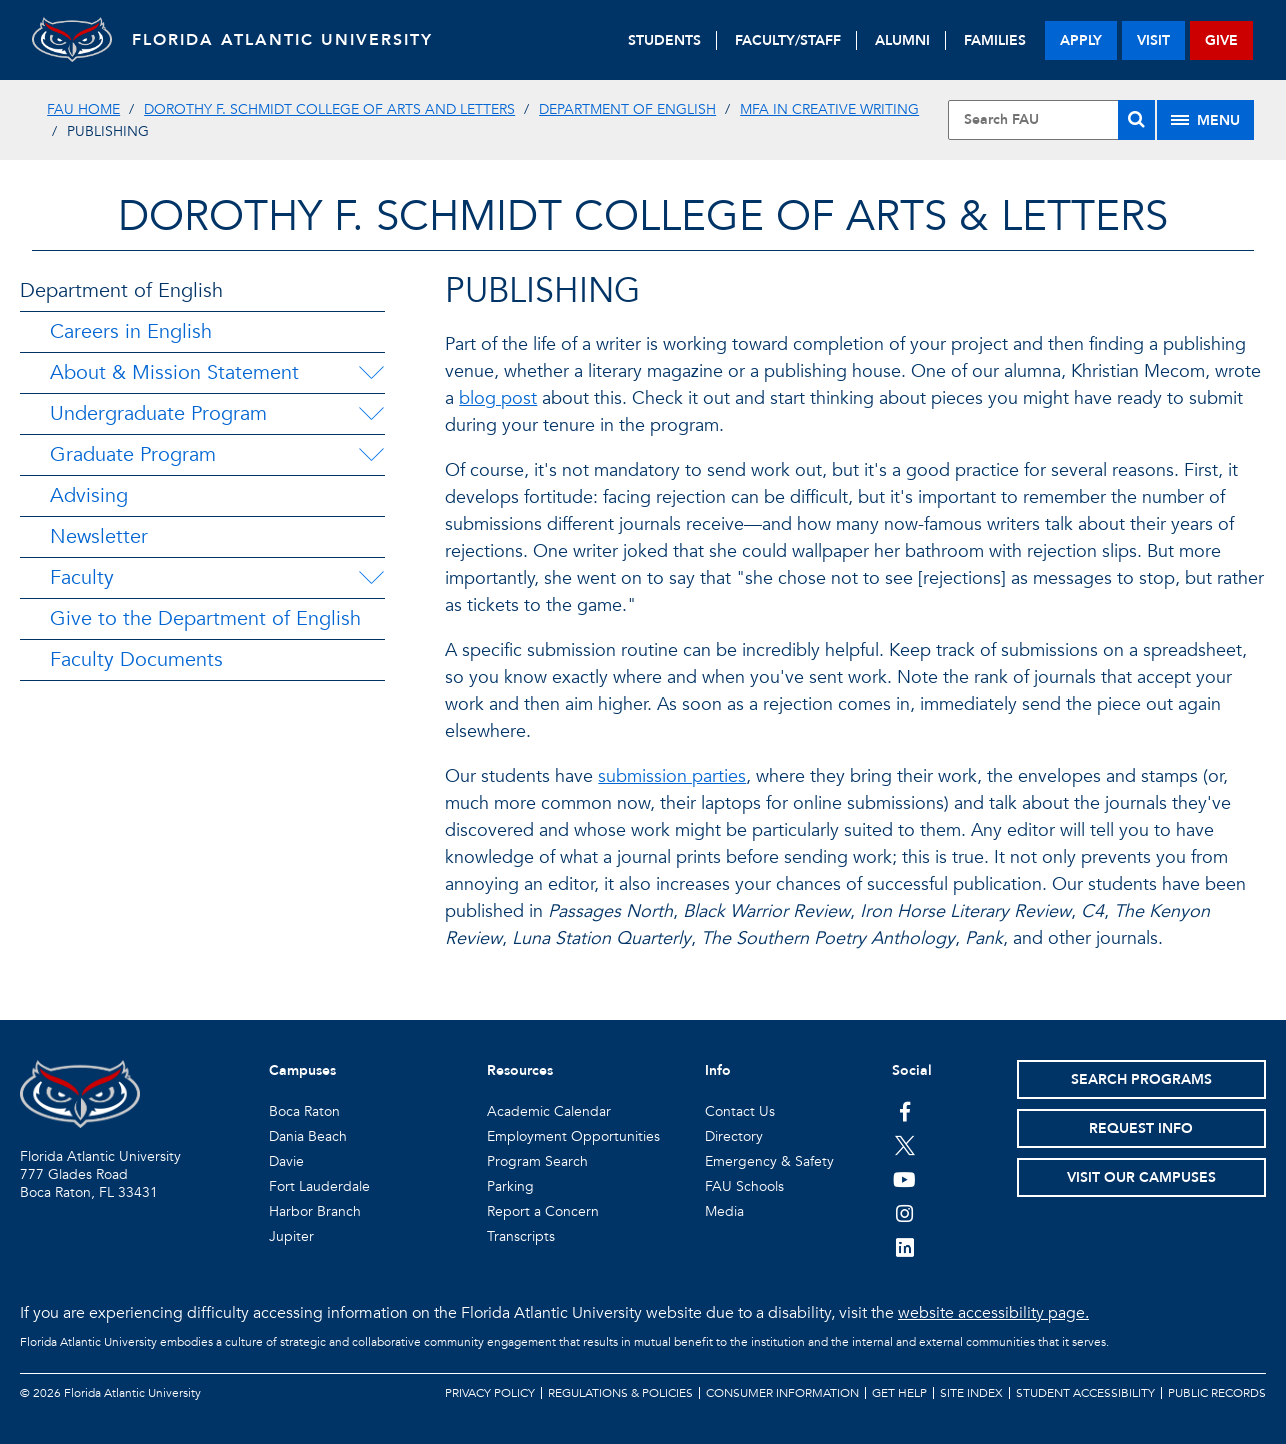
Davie (286, 1161)
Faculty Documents (136, 659)
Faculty (82, 577)
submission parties (672, 776)
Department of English (627, 109)
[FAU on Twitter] (904, 1145)
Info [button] (718, 1070)
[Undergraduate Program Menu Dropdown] (371, 414)
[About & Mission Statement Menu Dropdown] (371, 373)
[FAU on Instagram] (904, 1213)
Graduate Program (133, 454)
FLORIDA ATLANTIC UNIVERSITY (282, 40)
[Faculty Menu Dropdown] (371, 578)
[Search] (1136, 120)
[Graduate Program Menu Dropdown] (371, 455)
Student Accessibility (1085, 1393)
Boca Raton (304, 1111)
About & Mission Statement (174, 372)
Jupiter (291, 1236)
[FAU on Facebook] (904, 1111)
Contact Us (740, 1111)
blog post (498, 398)
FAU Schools (744, 1186)
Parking (510, 1186)
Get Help (899, 1393)
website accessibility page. (993, 1313)
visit (1153, 40)
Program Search (537, 1161)
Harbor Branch (315, 1211)
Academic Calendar (549, 1111)
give (1221, 40)
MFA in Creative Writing (829, 109)
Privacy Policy (490, 1393)
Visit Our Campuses (1141, 1177)
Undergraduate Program (158, 413)
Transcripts (521, 1236)
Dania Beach (308, 1136)
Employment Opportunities (573, 1136)
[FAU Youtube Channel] (904, 1179)
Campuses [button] (302, 1070)
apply (1081, 40)
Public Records (1217, 1393)
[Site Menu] (1205, 120)
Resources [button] (520, 1070)
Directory (734, 1136)
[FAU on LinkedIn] (904, 1247)
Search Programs (1141, 1079)
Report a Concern (543, 1211)
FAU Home (83, 109)
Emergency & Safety (769, 1161)
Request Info (1141, 1128)
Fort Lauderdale (319, 1186)
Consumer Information (782, 1393)
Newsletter (99, 536)
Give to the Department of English (205, 618)
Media (724, 1211)
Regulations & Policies (620, 1393)
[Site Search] (1051, 120)
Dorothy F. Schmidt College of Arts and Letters (329, 109)
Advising (89, 495)
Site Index (971, 1393)
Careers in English (131, 331)
